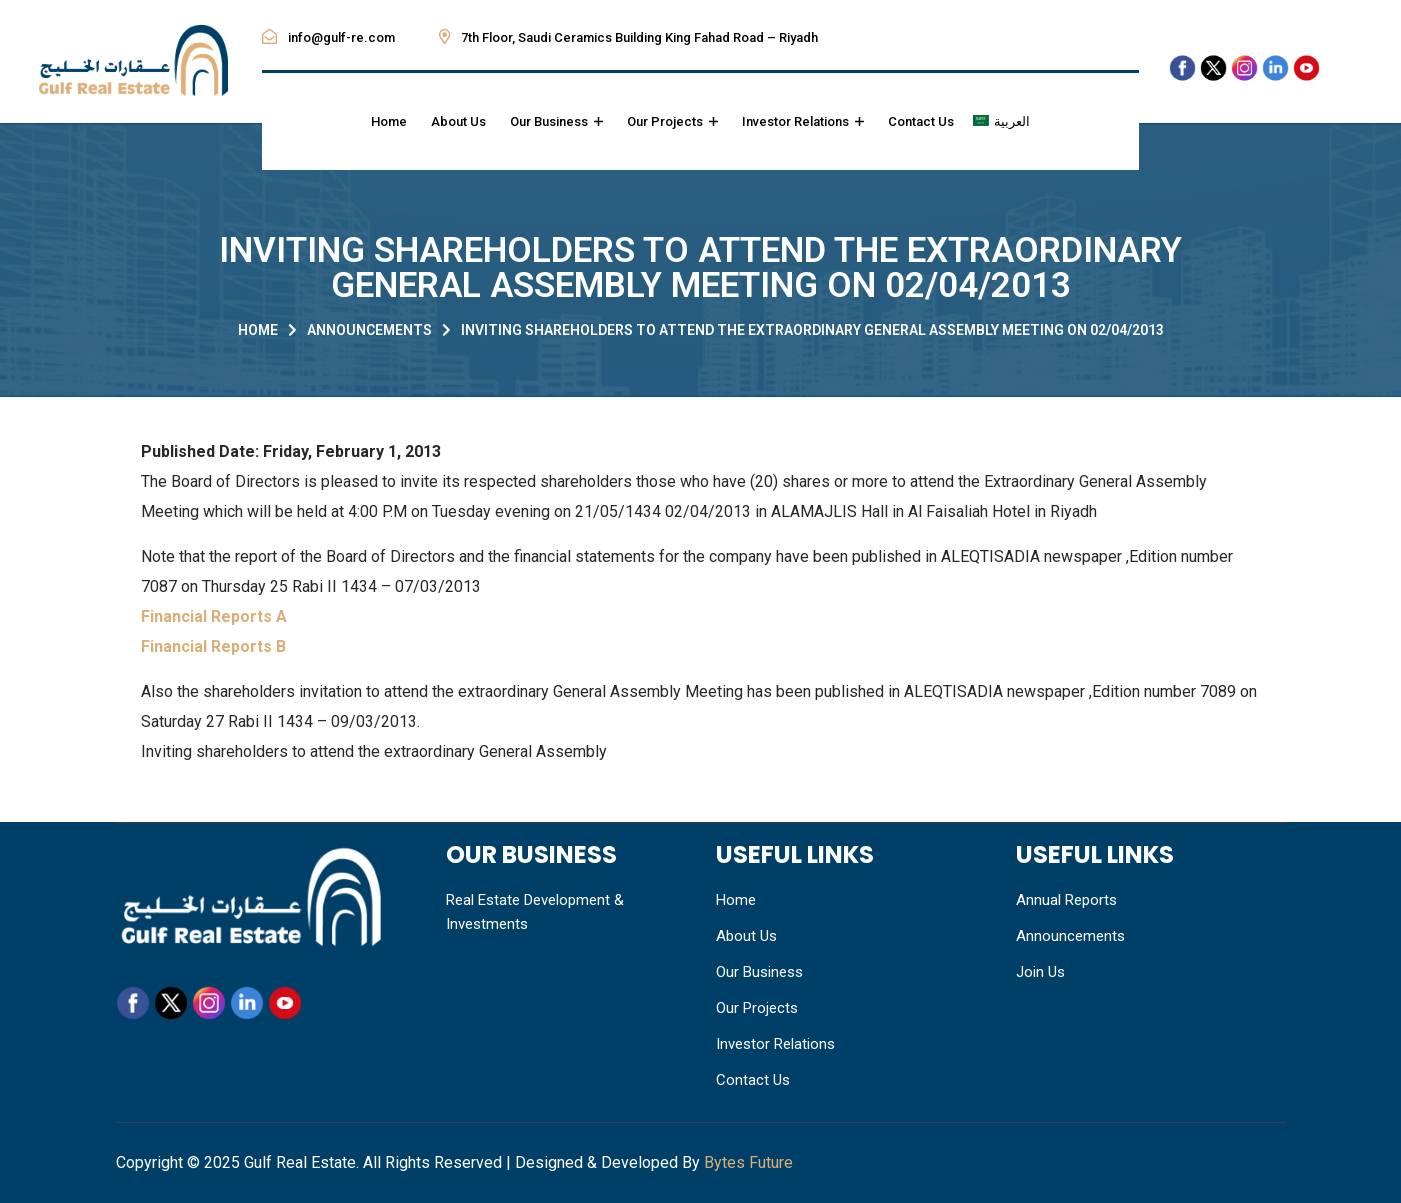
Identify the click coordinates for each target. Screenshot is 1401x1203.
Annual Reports (1066, 900)
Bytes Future (748, 1162)
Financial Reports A (214, 616)
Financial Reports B (213, 646)
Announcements (369, 330)
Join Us (1040, 972)
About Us (458, 121)
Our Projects (672, 121)
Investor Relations (803, 121)
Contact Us (921, 121)
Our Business (556, 121)
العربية (1012, 121)
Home (389, 121)
